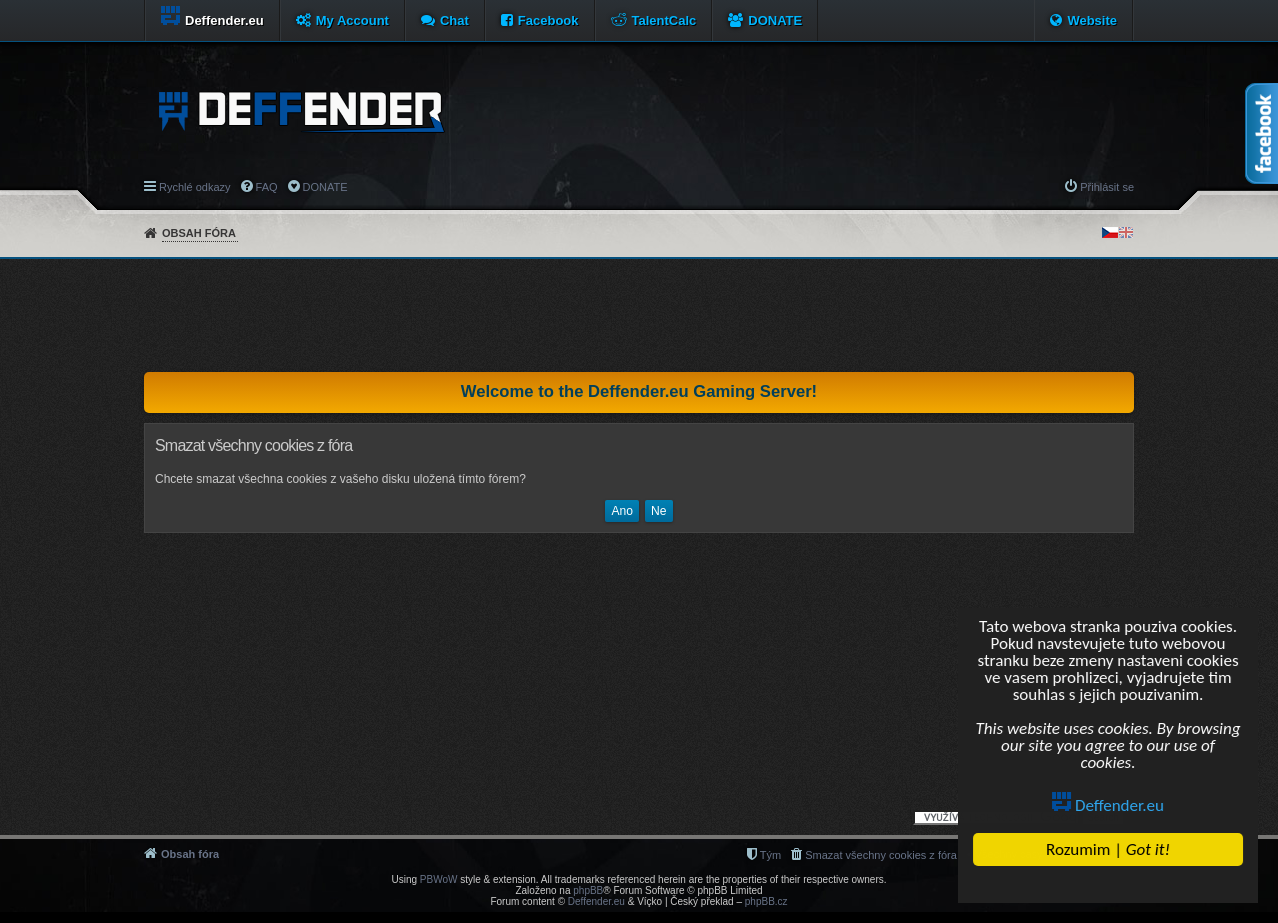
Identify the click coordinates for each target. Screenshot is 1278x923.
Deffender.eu (1108, 805)
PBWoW (439, 879)
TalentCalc (664, 20)
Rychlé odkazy (195, 187)
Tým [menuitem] (770, 855)
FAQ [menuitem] (267, 187)
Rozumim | (1108, 849)
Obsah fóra (199, 233)
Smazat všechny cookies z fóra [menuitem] (881, 855)
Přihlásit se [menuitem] (1107, 187)
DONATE (775, 20)
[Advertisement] (639, 315)
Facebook (548, 20)
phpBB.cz (766, 901)
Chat (454, 20)
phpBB (588, 890)
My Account (352, 20)
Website (1092, 20)
